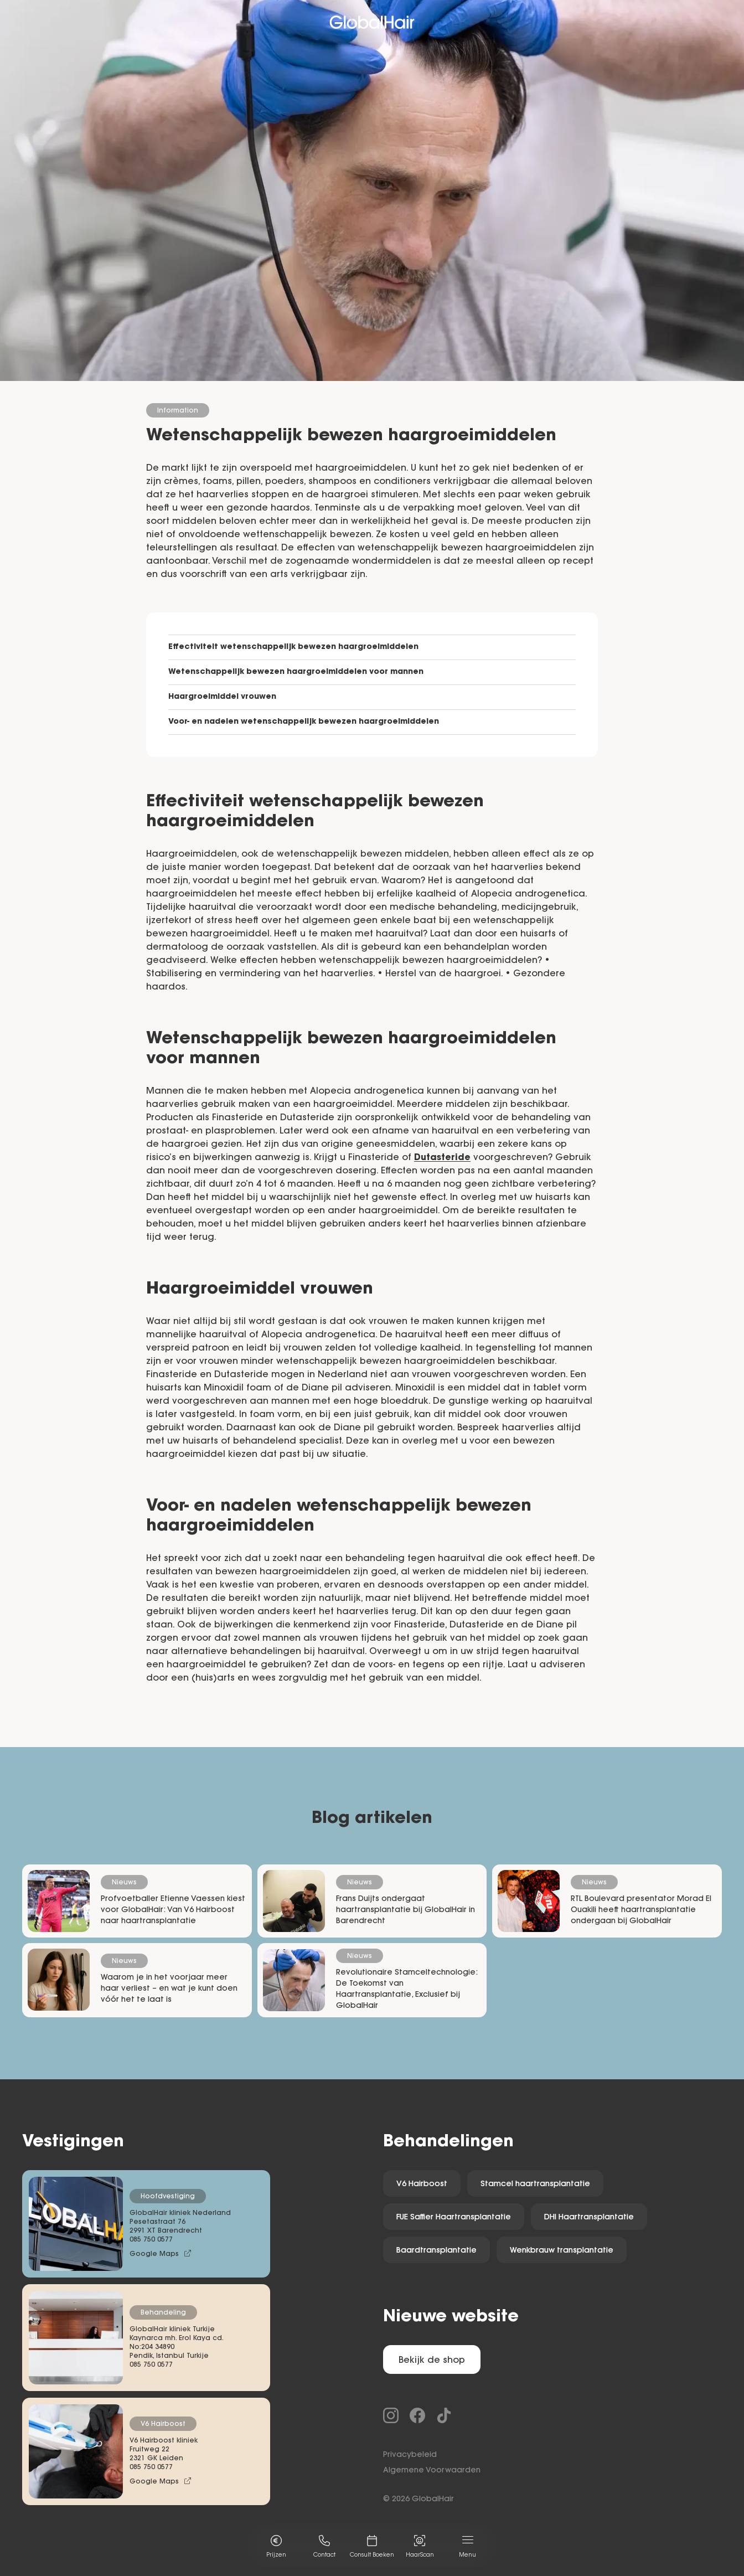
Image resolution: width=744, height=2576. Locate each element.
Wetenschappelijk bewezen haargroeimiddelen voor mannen (295, 672)
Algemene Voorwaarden (431, 2471)
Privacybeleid (410, 2455)
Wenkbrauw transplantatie (561, 2251)
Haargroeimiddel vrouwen (222, 697)
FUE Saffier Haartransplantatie (453, 2218)
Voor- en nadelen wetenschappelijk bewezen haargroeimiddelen (303, 722)
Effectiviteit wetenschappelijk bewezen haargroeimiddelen (293, 647)
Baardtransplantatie (436, 2251)
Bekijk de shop (432, 2360)
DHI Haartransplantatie (589, 2218)
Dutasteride (442, 1157)
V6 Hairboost (421, 2184)
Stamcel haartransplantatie (535, 2184)
